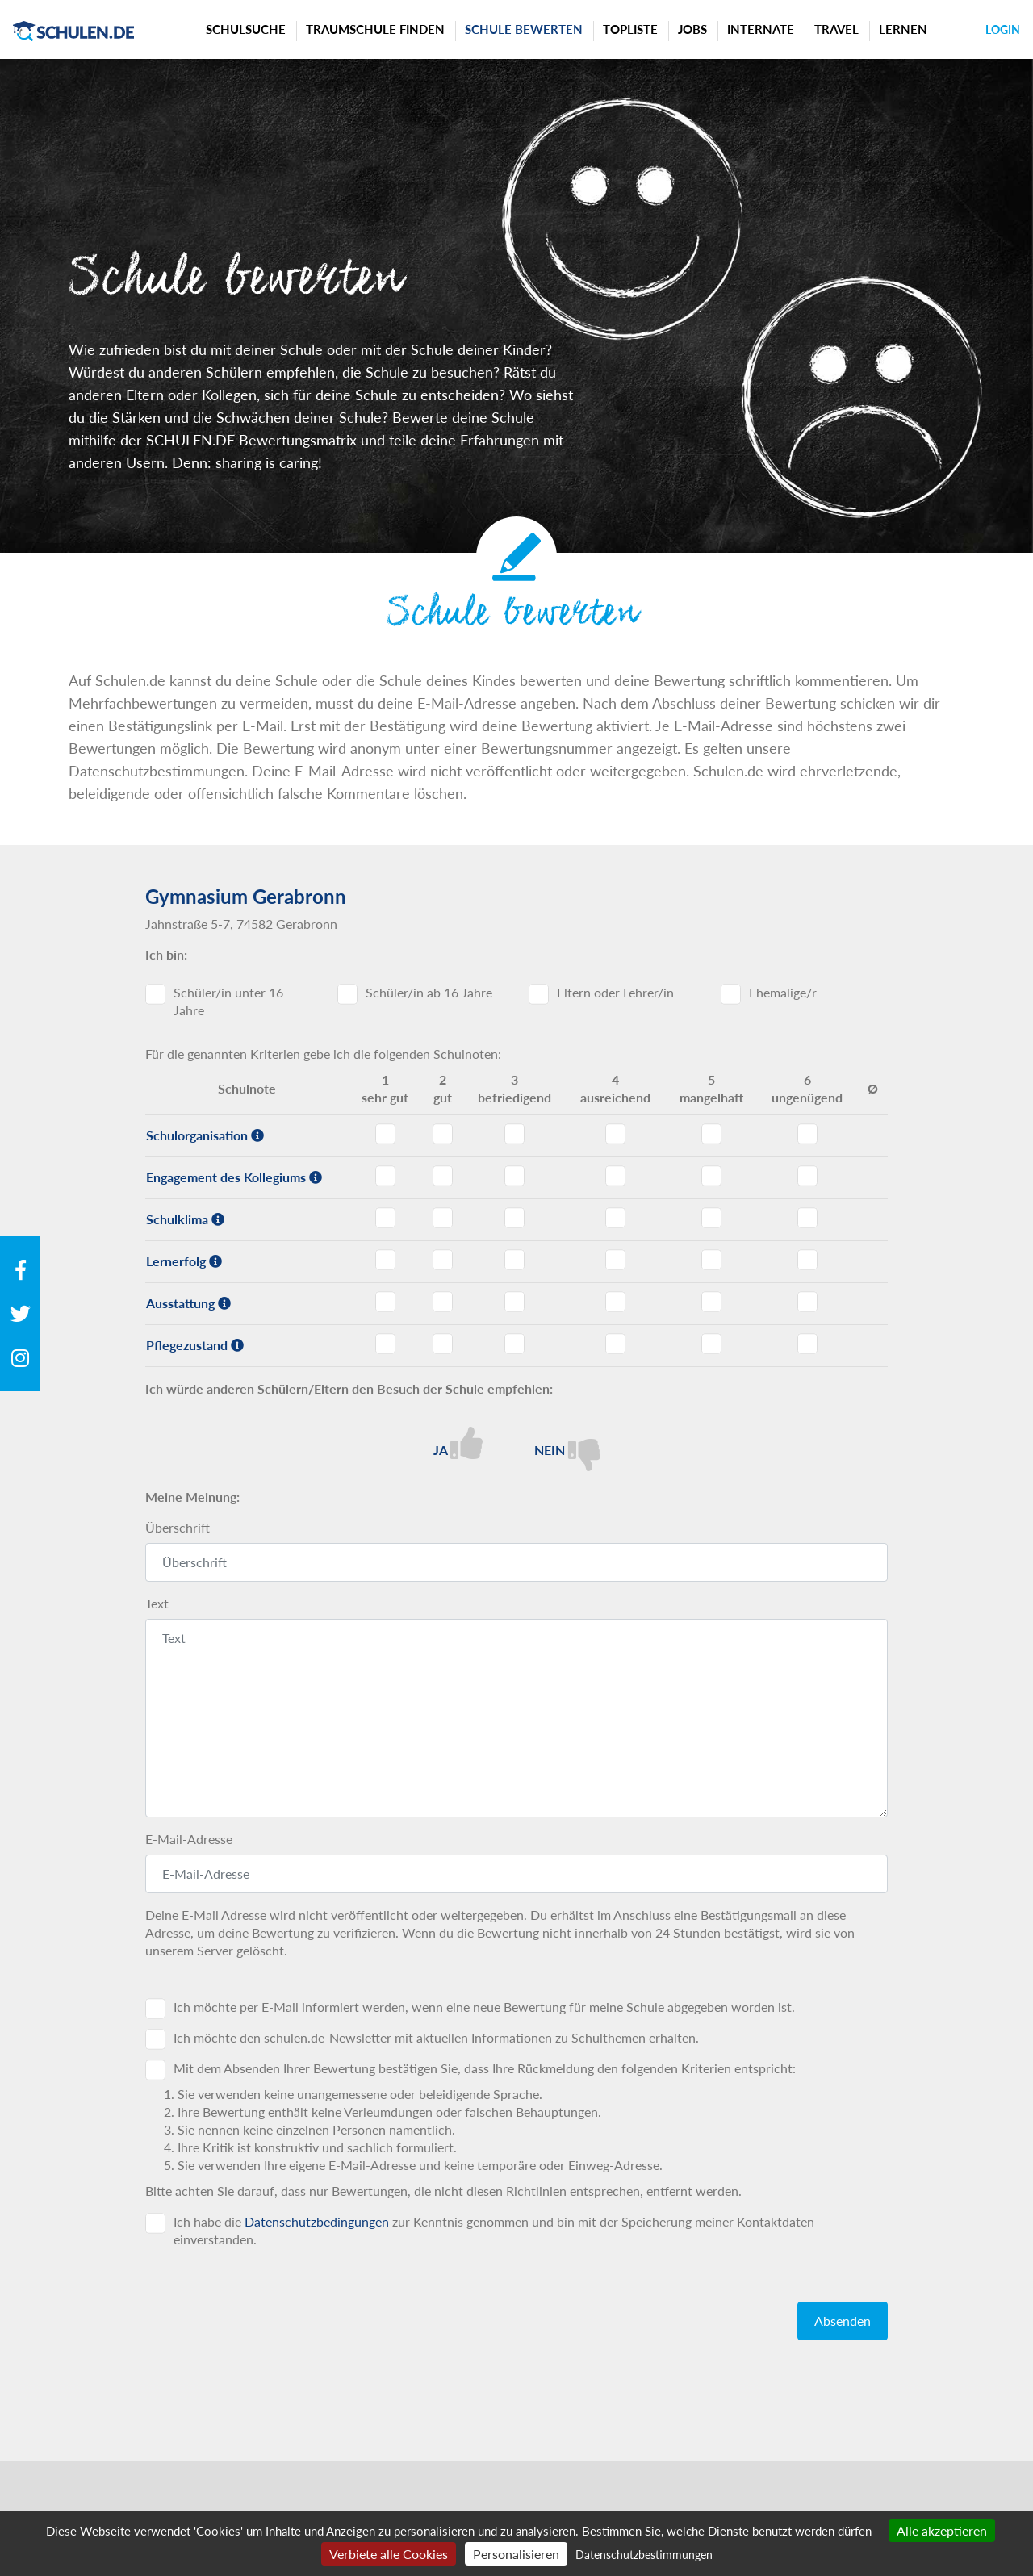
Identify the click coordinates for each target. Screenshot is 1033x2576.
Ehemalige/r (783, 992)
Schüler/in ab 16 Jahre (429, 992)
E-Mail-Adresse (188, 1838)
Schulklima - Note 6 (807, 1217)
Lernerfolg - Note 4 (615, 1259)
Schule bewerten (524, 29)
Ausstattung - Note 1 (385, 1301)
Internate (760, 29)
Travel (836, 29)
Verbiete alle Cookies (388, 2553)
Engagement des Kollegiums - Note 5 (711, 1175)
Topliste (630, 29)
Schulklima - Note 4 (615, 1217)
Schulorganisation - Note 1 (385, 1133)
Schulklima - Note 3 (514, 1217)
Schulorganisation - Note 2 (443, 1133)
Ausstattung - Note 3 (514, 1301)
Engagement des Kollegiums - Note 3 (514, 1175)
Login (1002, 29)
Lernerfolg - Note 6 (807, 1259)
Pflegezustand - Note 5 (711, 1343)
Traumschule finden (375, 29)
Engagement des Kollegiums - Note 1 (385, 1175)
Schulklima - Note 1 (385, 1217)
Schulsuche (246, 29)
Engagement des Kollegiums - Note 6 (807, 1175)
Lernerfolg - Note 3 (514, 1259)
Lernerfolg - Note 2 (443, 1259)
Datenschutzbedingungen (317, 2221)
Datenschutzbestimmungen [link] (644, 2554)
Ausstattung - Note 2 (443, 1301)
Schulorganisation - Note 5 (711, 1133)
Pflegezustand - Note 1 (385, 1343)
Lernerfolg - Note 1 (385, 1259)
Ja (458, 1443)
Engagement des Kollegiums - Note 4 (615, 1175)
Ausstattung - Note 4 (615, 1301)
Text (157, 1603)
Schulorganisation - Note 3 (514, 1133)
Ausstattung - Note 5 (711, 1301)
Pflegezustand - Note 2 (443, 1343)
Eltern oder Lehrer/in (615, 992)
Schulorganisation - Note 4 (615, 1133)
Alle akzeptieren (942, 2530)
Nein (567, 1449)
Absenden (842, 2320)
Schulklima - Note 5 (711, 1217)
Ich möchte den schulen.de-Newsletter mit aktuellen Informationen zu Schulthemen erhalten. (436, 2037)
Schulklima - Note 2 (443, 1217)
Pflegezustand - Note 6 (807, 1343)
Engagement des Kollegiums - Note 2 (443, 1175)
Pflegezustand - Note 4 (615, 1343)
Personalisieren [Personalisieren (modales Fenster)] (516, 2553)
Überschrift (177, 1527)
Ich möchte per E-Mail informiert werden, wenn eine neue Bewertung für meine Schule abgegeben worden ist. (484, 2006)
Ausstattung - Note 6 (807, 1301)
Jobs (692, 29)
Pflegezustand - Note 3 (514, 1343)
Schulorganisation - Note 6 (807, 1133)
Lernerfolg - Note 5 (711, 1259)
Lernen (903, 29)
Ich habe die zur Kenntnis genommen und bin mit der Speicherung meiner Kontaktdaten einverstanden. (494, 2230)
